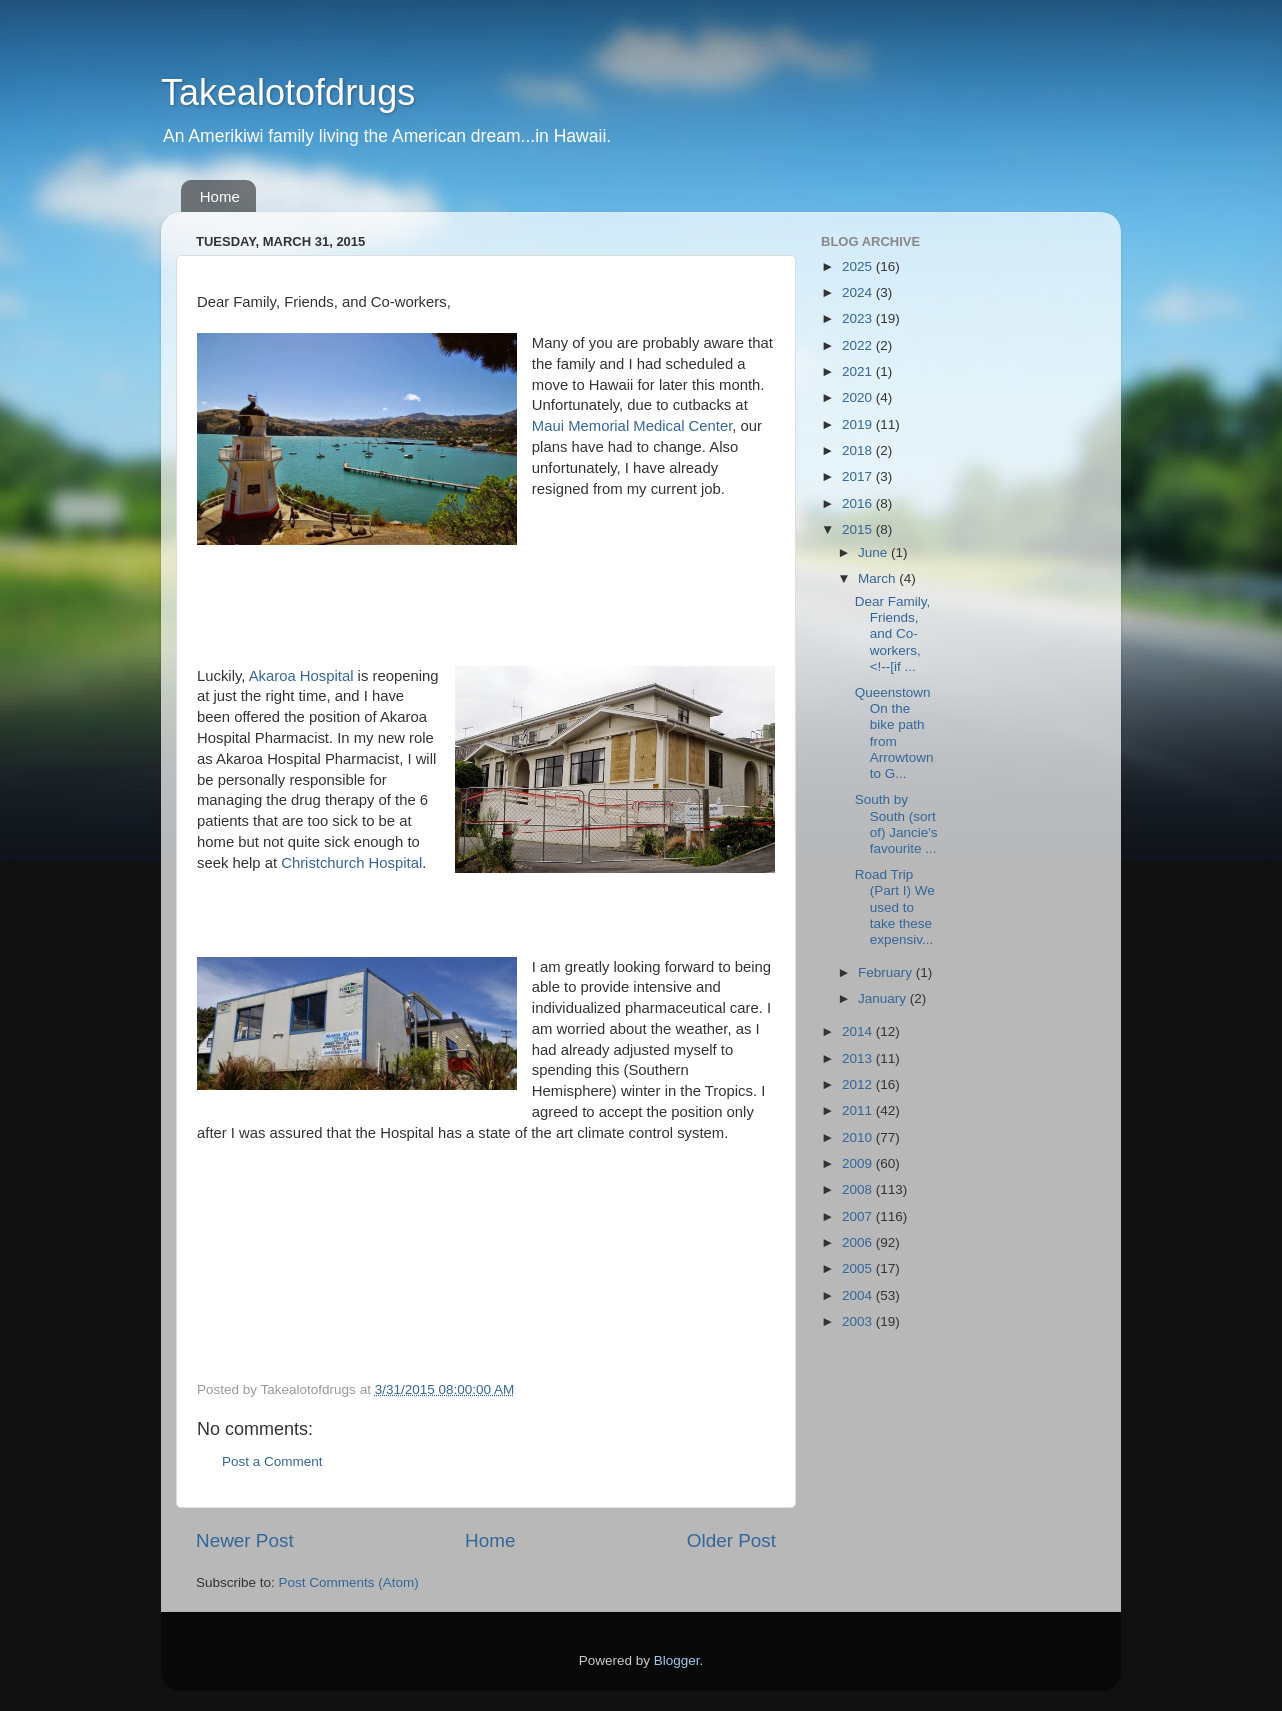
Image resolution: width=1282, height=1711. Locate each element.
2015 (859, 529)
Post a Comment (272, 1461)
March (878, 578)
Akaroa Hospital (301, 676)
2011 (859, 1110)
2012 (859, 1084)
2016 (859, 503)
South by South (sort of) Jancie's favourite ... (896, 824)
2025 (859, 266)
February (887, 972)
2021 (859, 371)
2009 (859, 1163)
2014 (859, 1031)
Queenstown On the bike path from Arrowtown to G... (894, 733)
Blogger (677, 1660)
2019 (859, 424)
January (884, 998)
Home (220, 196)
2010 (859, 1137)
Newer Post (245, 1540)
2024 (859, 292)
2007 (859, 1216)
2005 (859, 1268)
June (874, 552)
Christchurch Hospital (351, 863)
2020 (859, 397)
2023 (859, 318)
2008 (859, 1189)
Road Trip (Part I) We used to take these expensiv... (895, 907)
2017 (859, 476)
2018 (859, 450)
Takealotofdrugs (288, 92)
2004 (859, 1295)
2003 (859, 1321)
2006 (859, 1242)
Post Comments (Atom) (349, 1582)
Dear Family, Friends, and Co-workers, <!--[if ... (893, 634)
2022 (859, 345)
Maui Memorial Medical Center (632, 426)
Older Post (731, 1540)
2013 (859, 1058)
